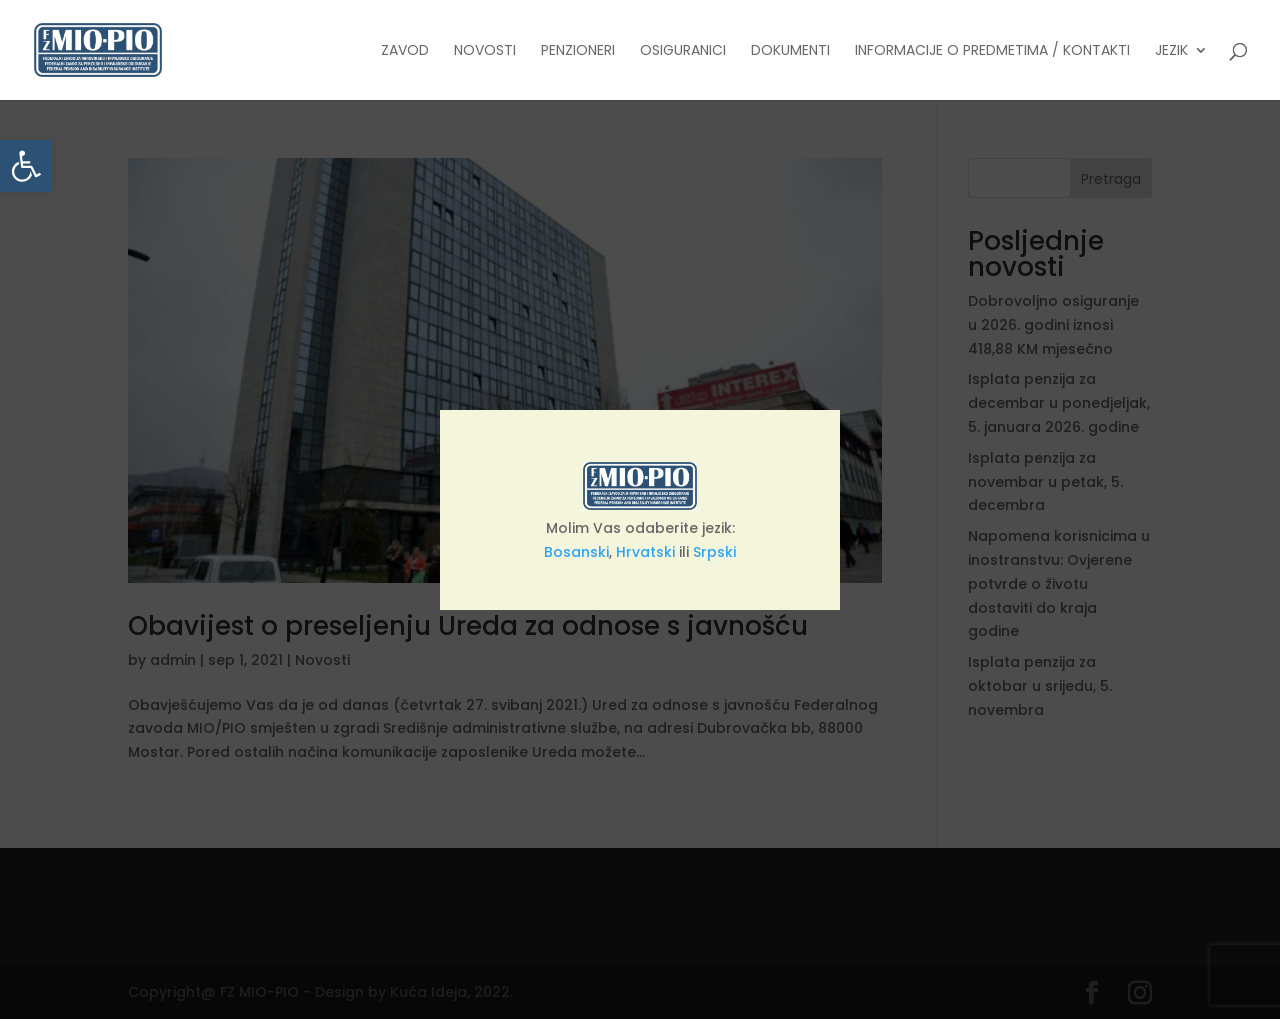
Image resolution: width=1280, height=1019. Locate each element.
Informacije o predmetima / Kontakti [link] (992, 51)
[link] (26, 166)
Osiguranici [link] (683, 51)
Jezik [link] (1171, 51)
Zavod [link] (405, 51)
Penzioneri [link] (578, 51)
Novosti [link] (485, 51)
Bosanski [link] (576, 552)
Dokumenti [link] (790, 51)
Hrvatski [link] (645, 552)
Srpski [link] (714, 552)
